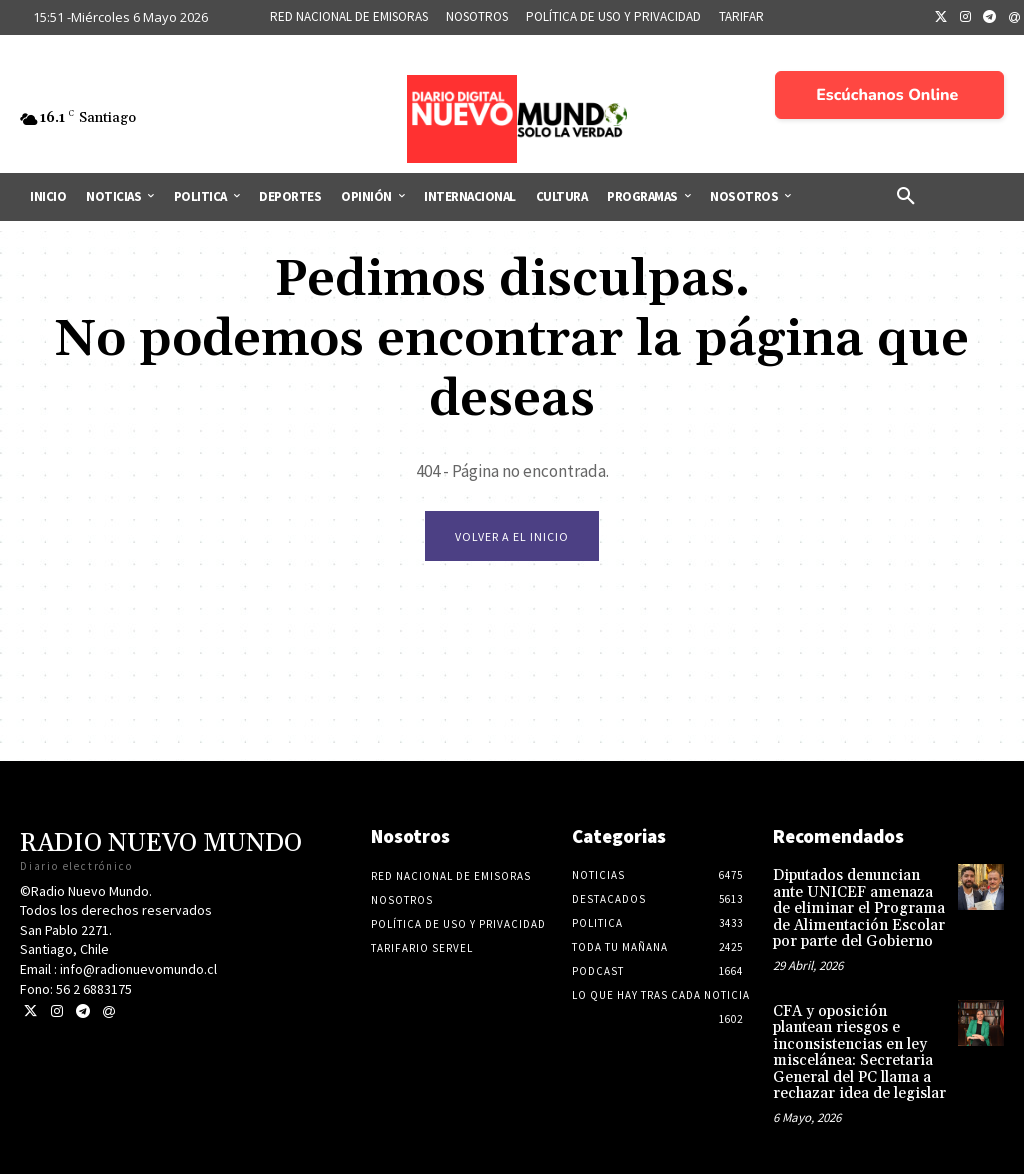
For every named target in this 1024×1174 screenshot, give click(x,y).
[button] (906, 197)
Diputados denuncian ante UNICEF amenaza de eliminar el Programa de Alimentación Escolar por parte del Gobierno (858, 911)
